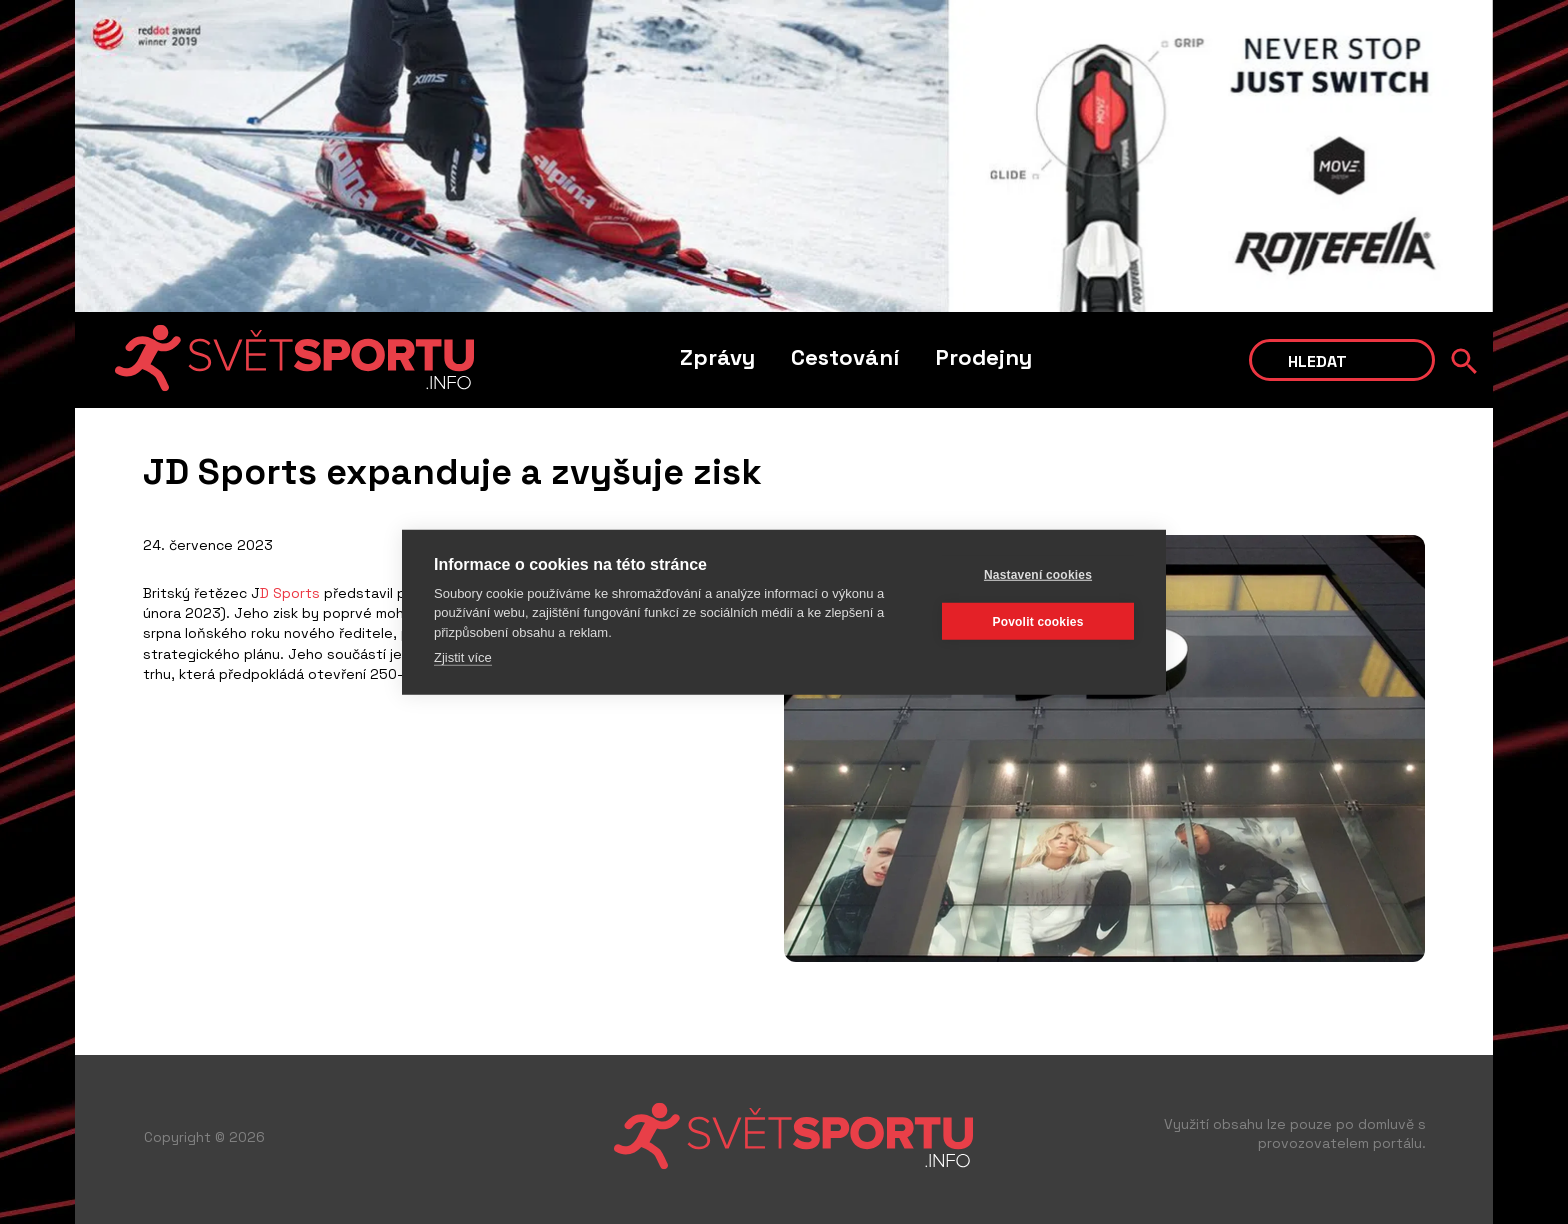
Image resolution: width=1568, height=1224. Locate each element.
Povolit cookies (1037, 621)
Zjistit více (463, 657)
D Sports (290, 593)
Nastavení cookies (1038, 574)
